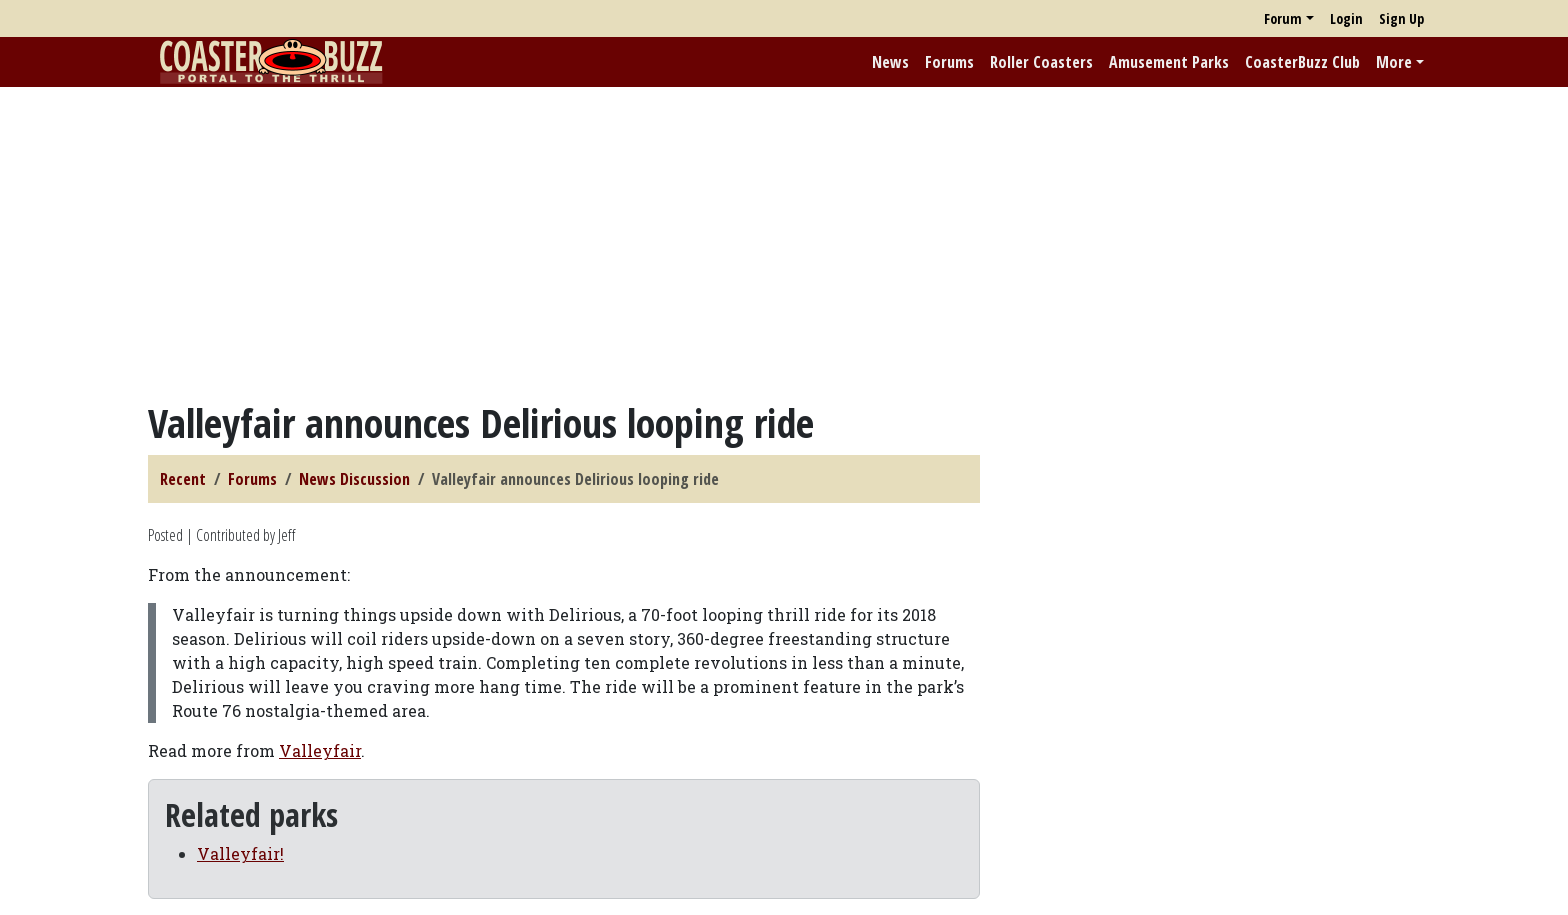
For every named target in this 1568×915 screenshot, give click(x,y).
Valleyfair (320, 750)
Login (1346, 18)
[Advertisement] (784, 243)
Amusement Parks (1169, 62)
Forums (949, 62)
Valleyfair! (240, 853)
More (1394, 62)
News (890, 62)
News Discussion (354, 479)
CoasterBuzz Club (1302, 62)
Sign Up (1401, 18)
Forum (1283, 18)
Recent (183, 479)
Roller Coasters (1041, 62)
